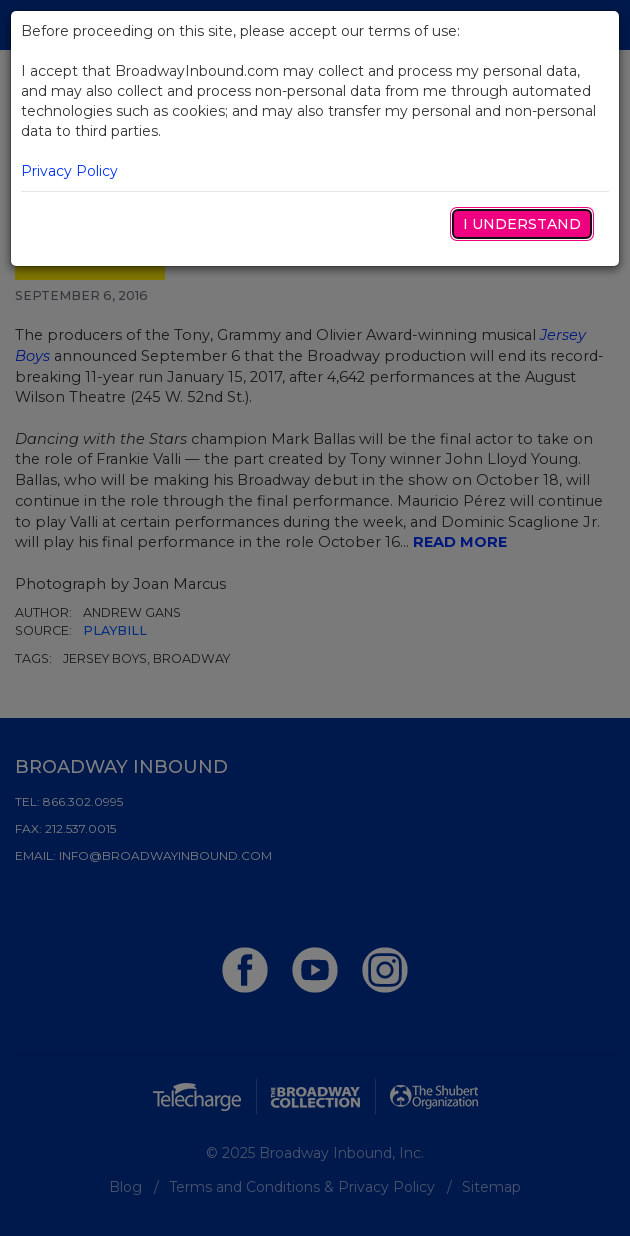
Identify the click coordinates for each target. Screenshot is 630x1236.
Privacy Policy (69, 171)
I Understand (522, 224)
